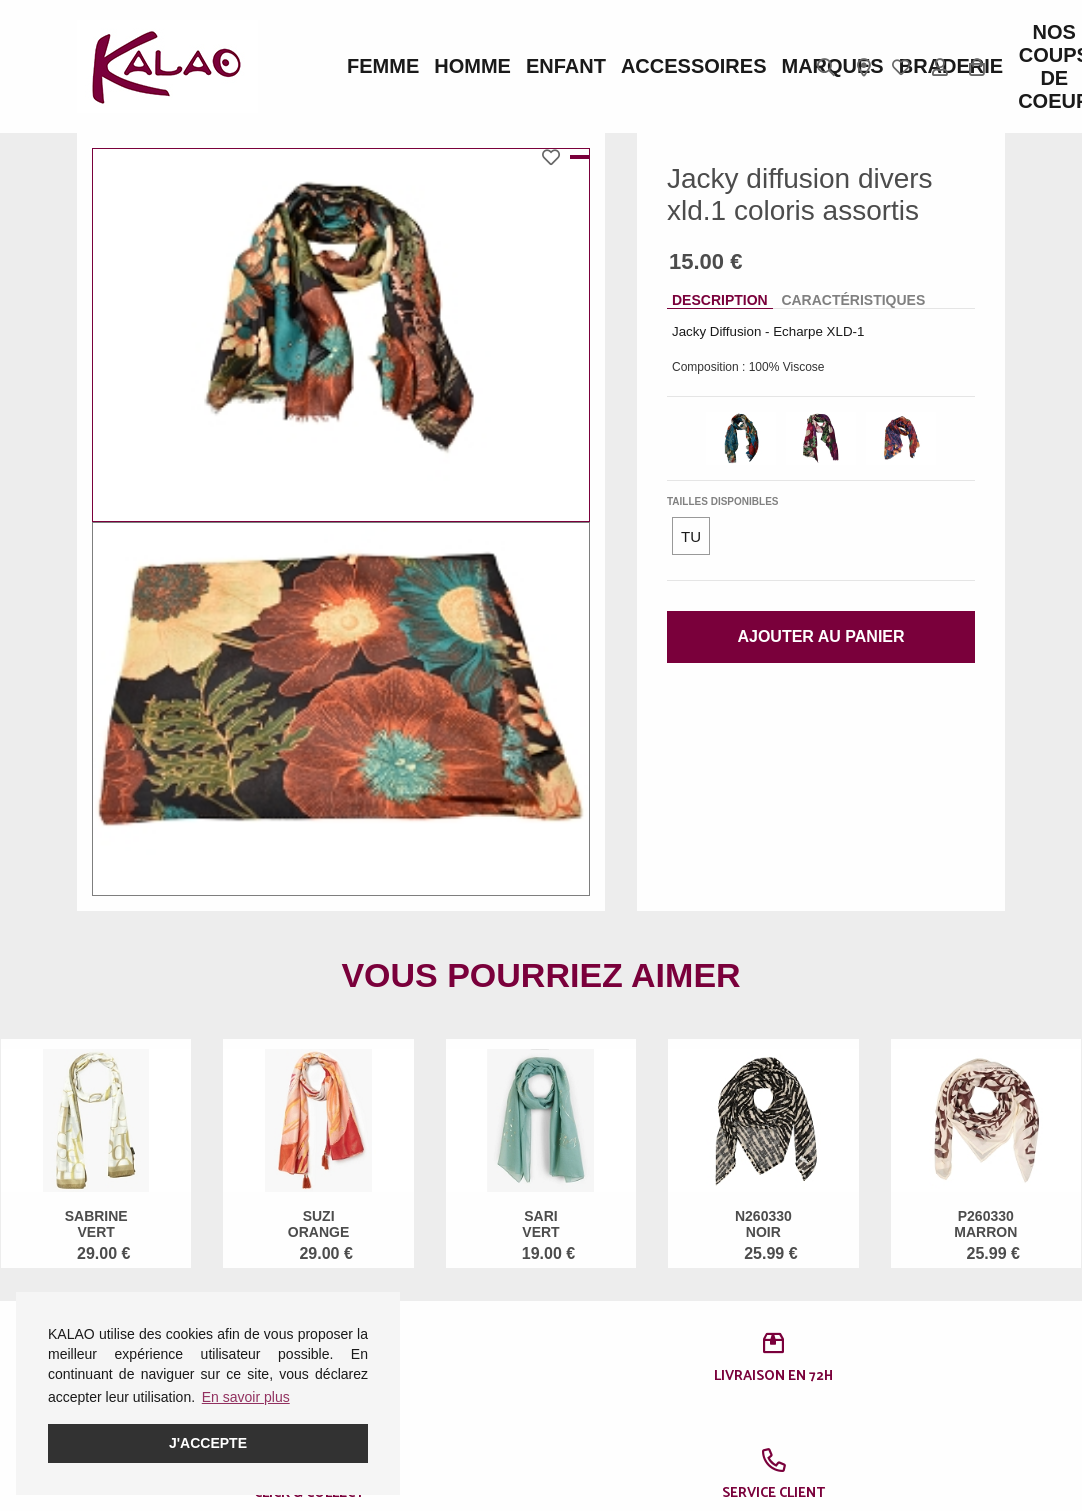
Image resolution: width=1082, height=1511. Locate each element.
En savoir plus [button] (246, 1397)
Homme (410, 67)
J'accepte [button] (208, 1443)
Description (720, 300)
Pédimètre (429, 1364)
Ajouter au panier (820, 636)
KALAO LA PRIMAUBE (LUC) (614, 1351)
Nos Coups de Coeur (760, 67)
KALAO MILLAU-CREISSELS (610, 1403)
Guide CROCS (443, 1312)
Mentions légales (129, 1286)
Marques (628, 67)
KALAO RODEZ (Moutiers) (607, 1455)
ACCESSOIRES (541, 67)
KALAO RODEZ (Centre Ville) (607, 1299)
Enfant (463, 67)
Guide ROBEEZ (446, 1338)
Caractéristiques (853, 300)
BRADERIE (699, 67)
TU (691, 536)
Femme (357, 67)
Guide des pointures (459, 1286)
